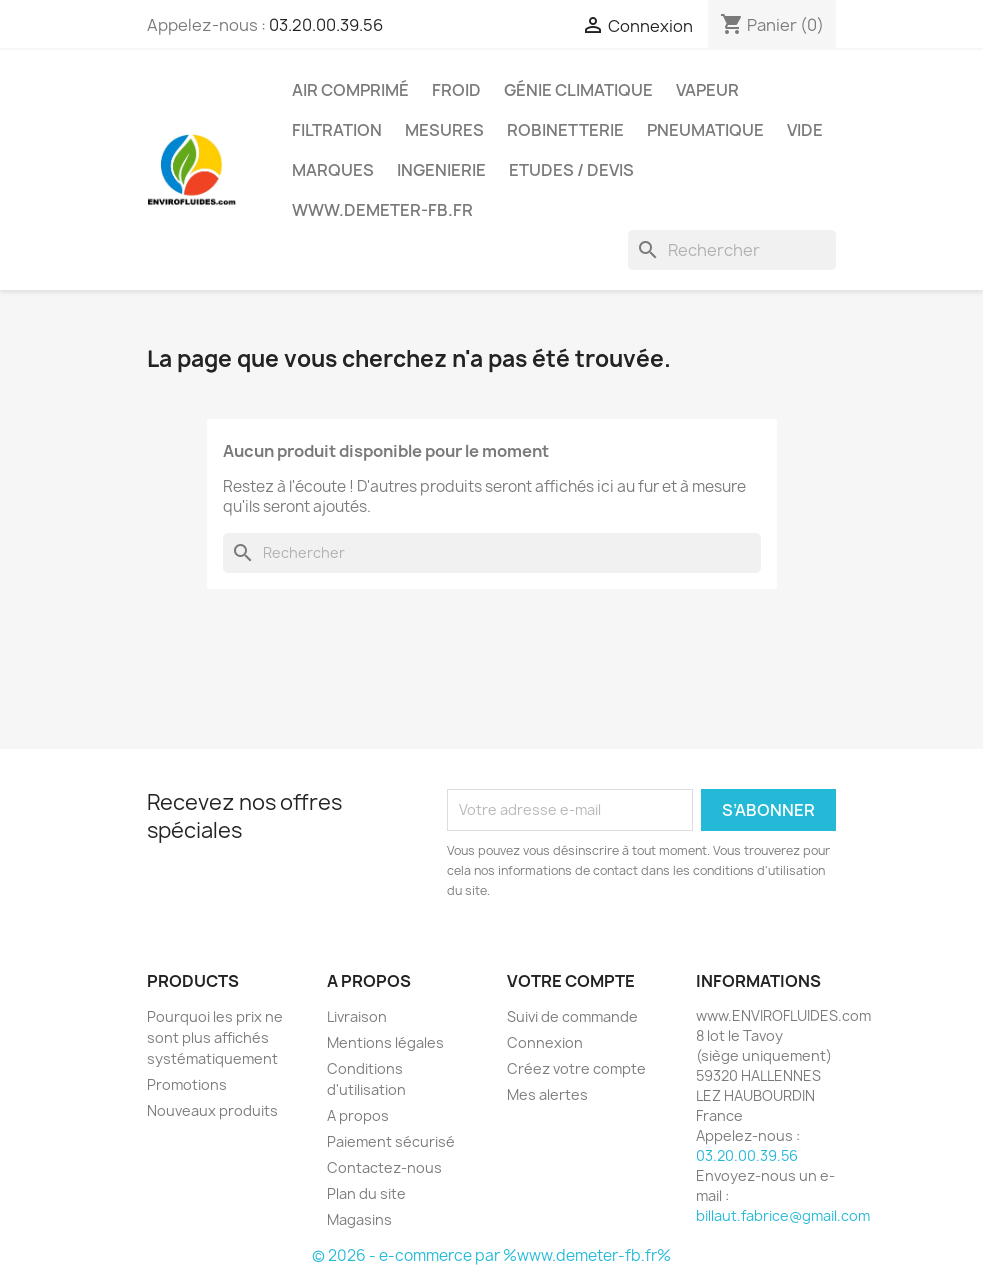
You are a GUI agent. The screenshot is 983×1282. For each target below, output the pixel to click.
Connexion (545, 1042)
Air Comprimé (350, 90)
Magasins (359, 1219)
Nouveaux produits (212, 1110)
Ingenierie (441, 170)
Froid (456, 90)
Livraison (357, 1016)
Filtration (337, 130)
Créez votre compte (576, 1068)
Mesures (444, 130)
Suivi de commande (572, 1016)
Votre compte (571, 981)
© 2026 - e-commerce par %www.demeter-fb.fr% (491, 1255)
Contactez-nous (384, 1167)
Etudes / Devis (571, 170)
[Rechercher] (732, 250)
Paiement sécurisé (391, 1141)
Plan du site (366, 1193)
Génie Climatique (578, 90)
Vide (805, 130)
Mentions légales (385, 1042)
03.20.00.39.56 (326, 25)
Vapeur (707, 90)
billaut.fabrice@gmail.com (783, 1215)
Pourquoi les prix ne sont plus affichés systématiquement (215, 1037)
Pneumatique (705, 130)
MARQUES (333, 170)
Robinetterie (565, 130)
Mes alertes (547, 1094)
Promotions (187, 1084)
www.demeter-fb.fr (382, 210)
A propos (358, 1115)
